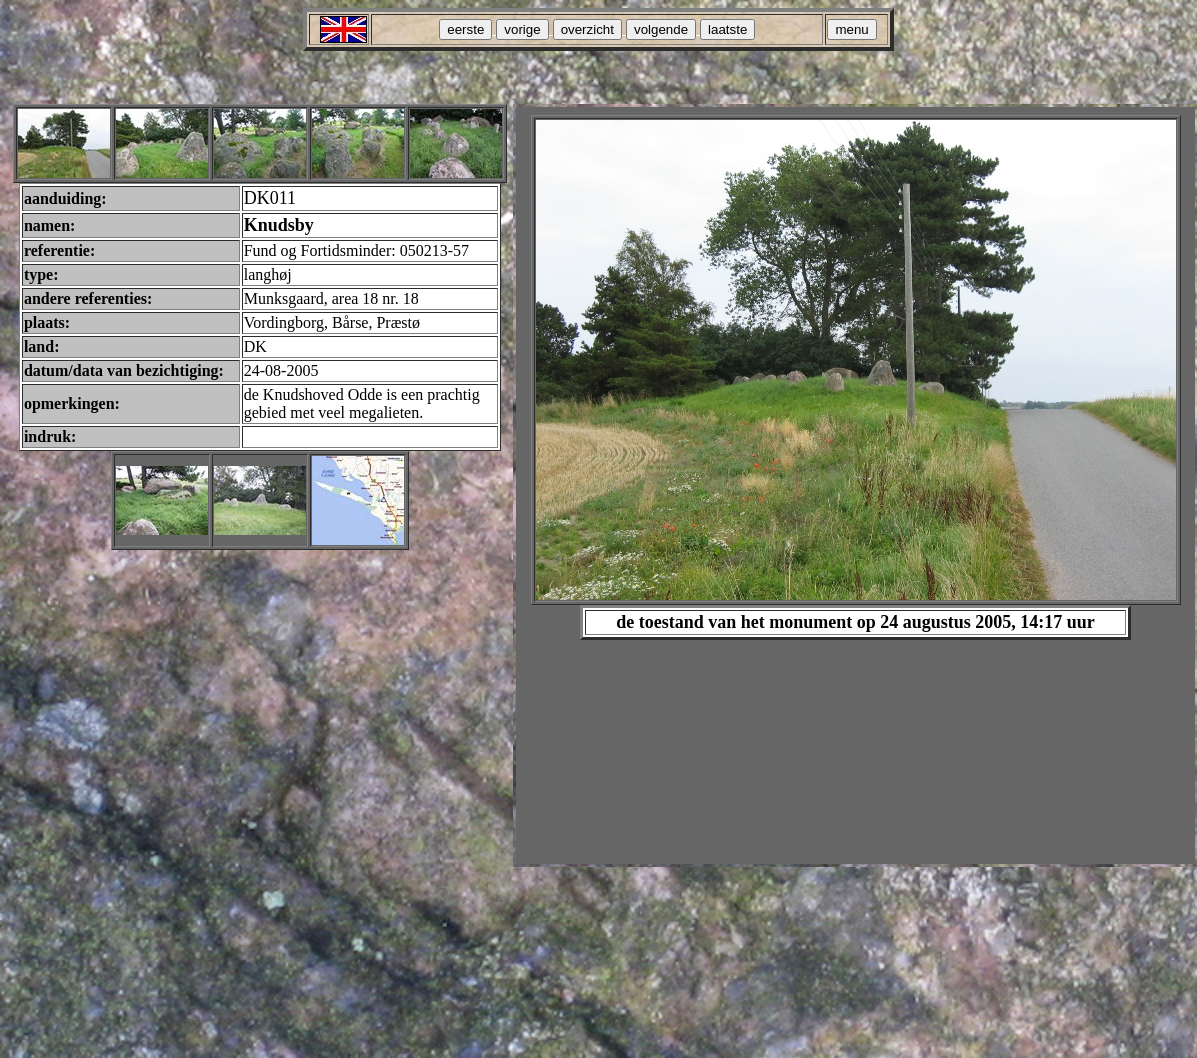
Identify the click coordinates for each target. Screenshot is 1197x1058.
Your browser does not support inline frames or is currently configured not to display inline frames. (855, 485)
